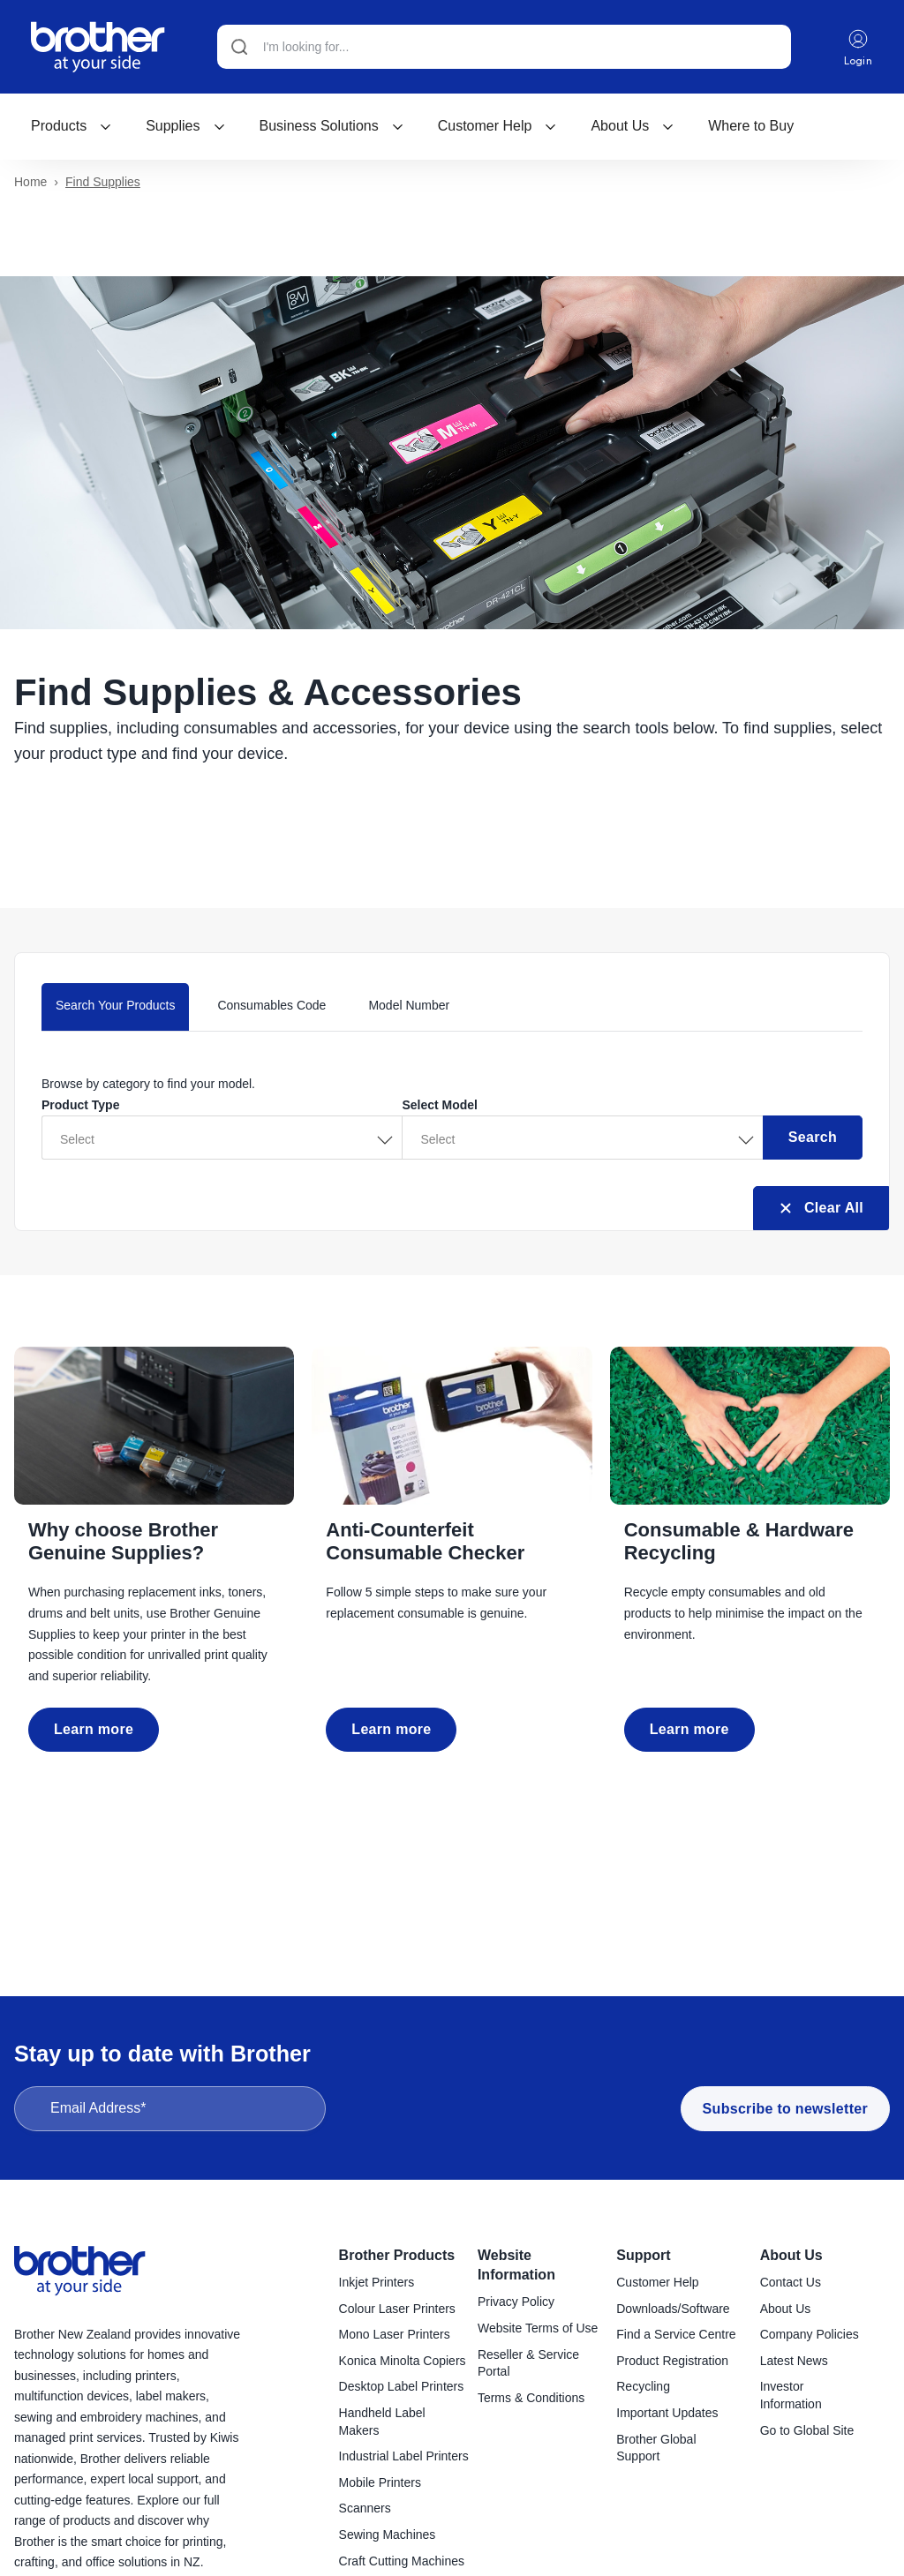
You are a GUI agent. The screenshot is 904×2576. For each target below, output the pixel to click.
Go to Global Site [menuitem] (807, 2431)
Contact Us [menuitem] (790, 2283)
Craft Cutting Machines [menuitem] (401, 2562)
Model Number (408, 1006)
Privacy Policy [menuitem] (516, 2302)
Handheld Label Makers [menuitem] (382, 2422)
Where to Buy (751, 125)
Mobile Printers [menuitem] (380, 2483)
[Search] (504, 47)
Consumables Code (271, 1006)
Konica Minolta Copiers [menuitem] (402, 2361)
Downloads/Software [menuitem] (672, 2309)
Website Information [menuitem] (516, 2266)
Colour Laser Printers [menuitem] (397, 2309)
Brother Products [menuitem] (397, 2256)
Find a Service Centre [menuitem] (675, 2335)
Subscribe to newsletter (785, 2109)
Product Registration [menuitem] (672, 2361)
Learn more (93, 1730)
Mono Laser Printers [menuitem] (394, 2335)
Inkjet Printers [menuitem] (377, 2283)
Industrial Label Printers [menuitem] (404, 2457)
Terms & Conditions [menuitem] (531, 2399)
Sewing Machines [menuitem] (387, 2535)
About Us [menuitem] (791, 2256)
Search (812, 1137)
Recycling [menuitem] (643, 2387)
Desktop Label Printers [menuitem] (401, 2387)
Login (858, 47)
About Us (632, 125)
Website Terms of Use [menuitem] (538, 2329)
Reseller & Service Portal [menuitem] (528, 2364)
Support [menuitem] (643, 2256)
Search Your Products (115, 1006)
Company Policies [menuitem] (809, 2335)
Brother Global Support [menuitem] (656, 2449)
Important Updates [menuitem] (667, 2414)
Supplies (185, 125)
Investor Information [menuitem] (791, 2396)
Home (30, 183)
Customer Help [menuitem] (657, 2283)
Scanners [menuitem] (365, 2509)
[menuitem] (71, 126)
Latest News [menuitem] (794, 2361)
